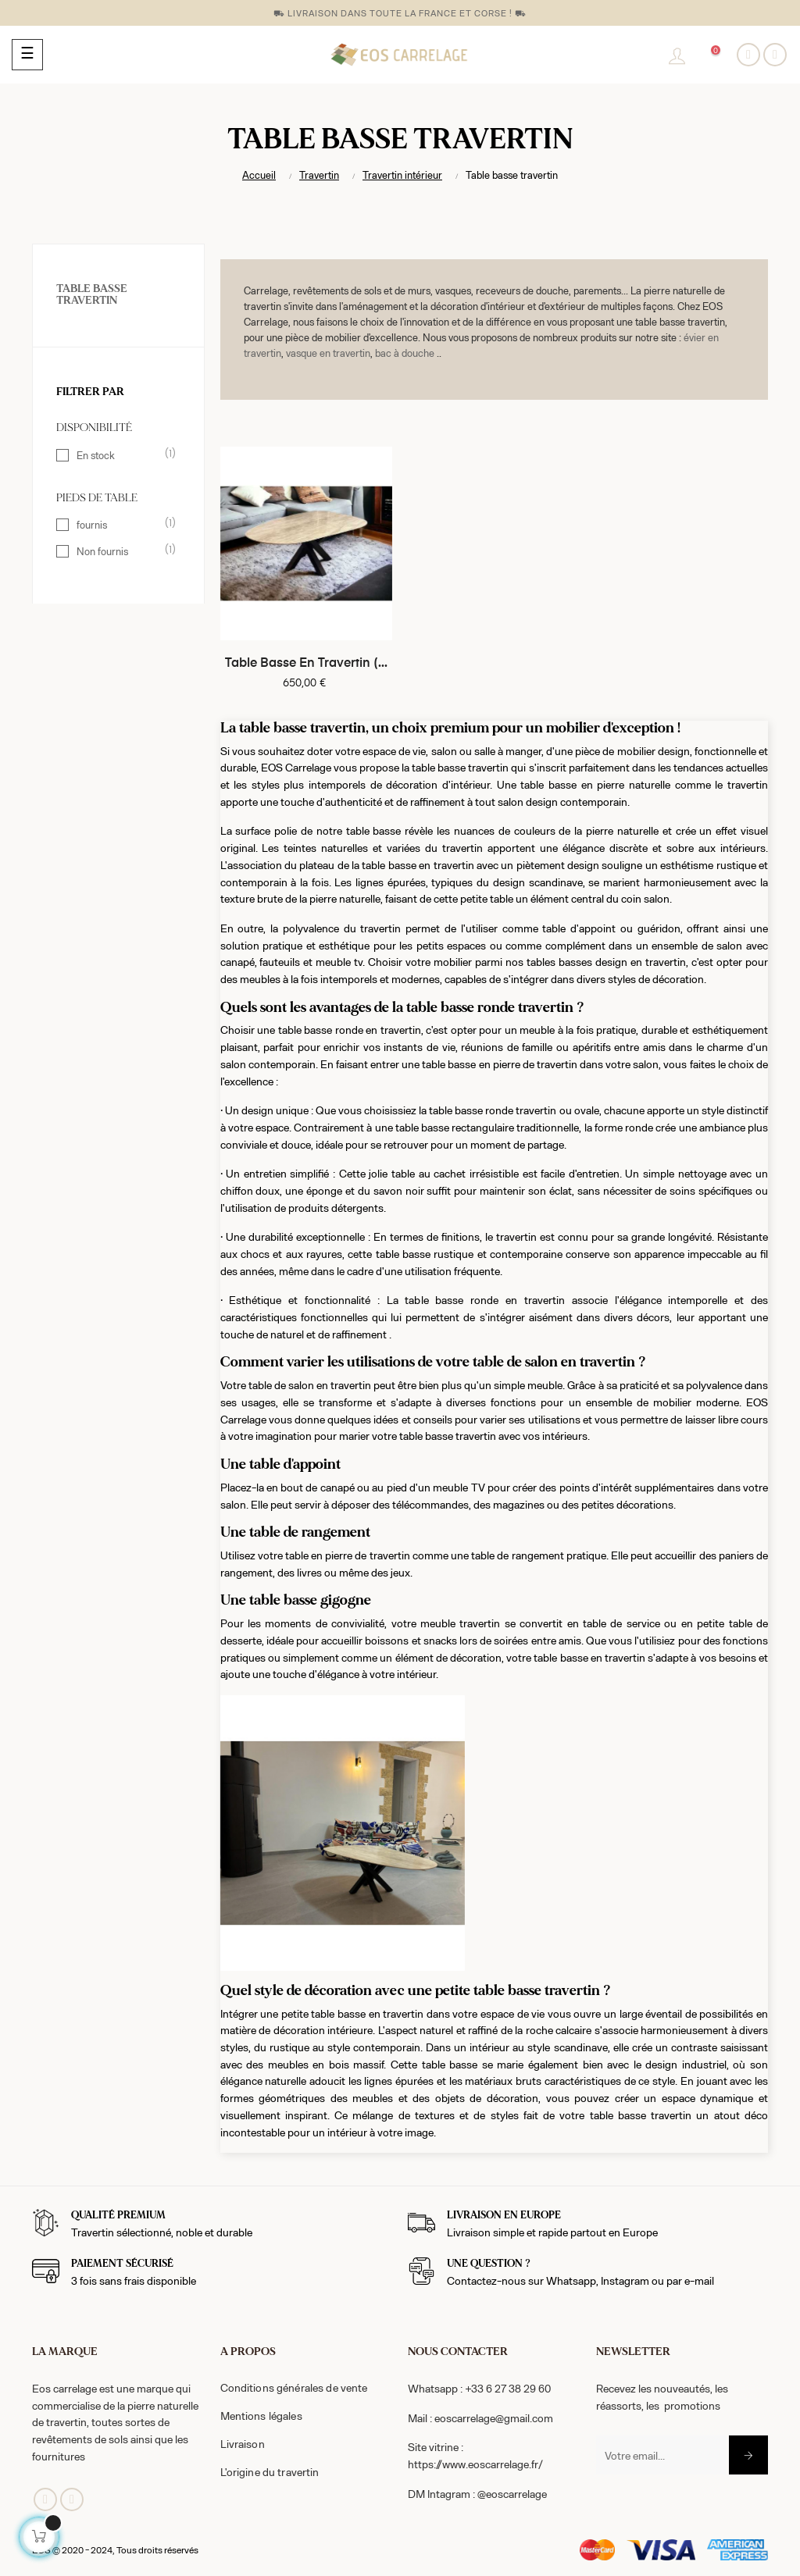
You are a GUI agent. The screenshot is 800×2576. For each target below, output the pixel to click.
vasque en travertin (328, 353)
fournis (119, 524)
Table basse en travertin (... (306, 663)
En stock (119, 454)
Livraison (242, 2443)
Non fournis (119, 550)
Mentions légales (261, 2415)
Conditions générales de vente (294, 2387)
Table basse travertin (91, 295)
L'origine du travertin (270, 2471)
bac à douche (404, 353)
